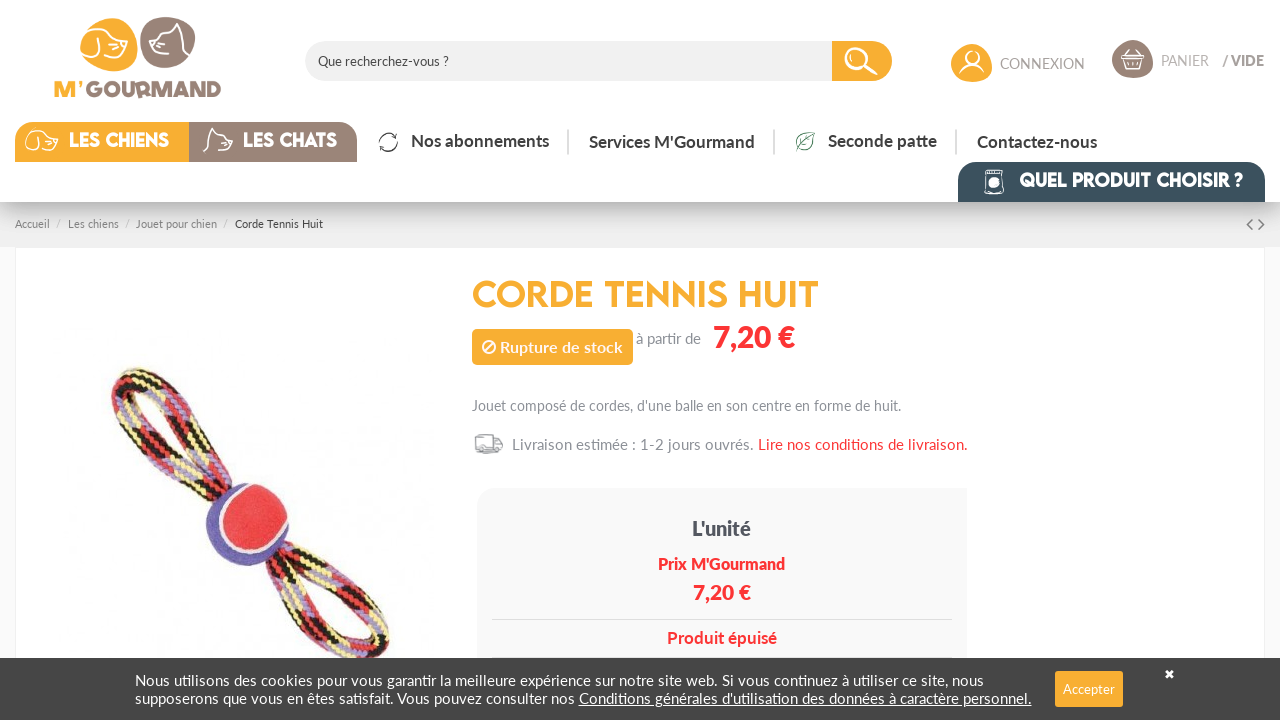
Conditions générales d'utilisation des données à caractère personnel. (805, 697)
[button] (117, 142)
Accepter (1089, 688)
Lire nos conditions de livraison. (863, 443)
